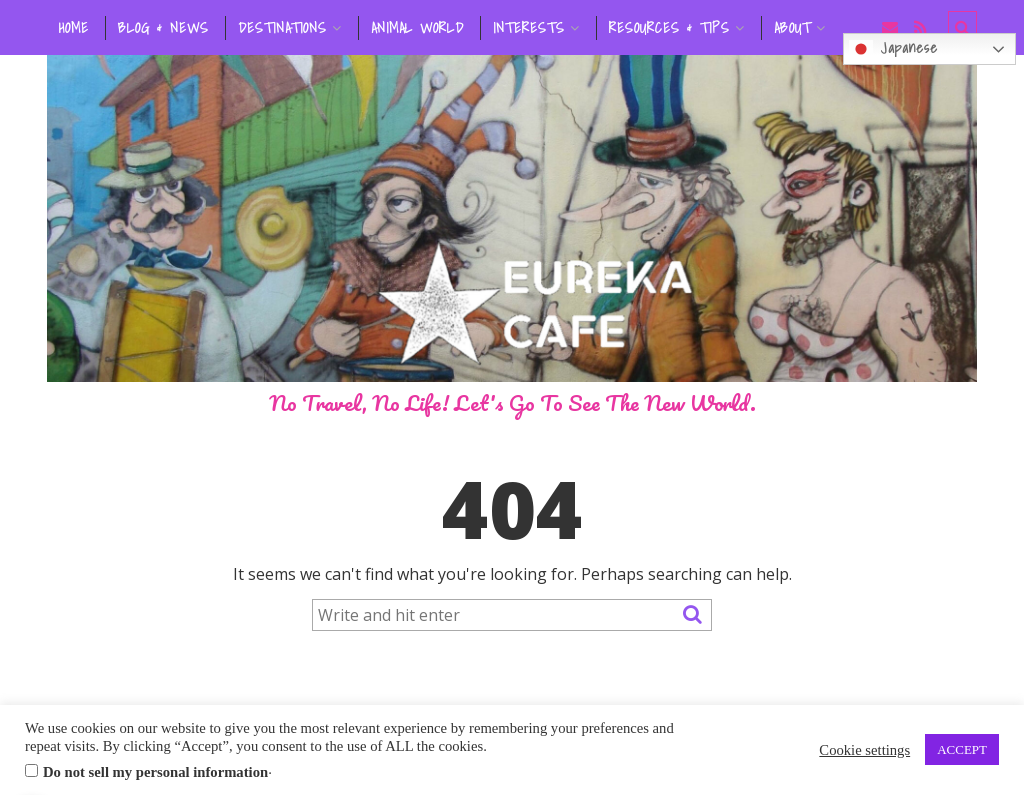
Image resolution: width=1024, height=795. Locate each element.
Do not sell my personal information (155, 772)
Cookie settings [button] (864, 750)
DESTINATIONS (282, 28)
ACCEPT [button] (962, 749)
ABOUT (792, 28)
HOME (74, 28)
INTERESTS (529, 28)
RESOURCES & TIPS (669, 28)
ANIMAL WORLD (417, 28)
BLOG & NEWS (163, 28)
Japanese (893, 49)
